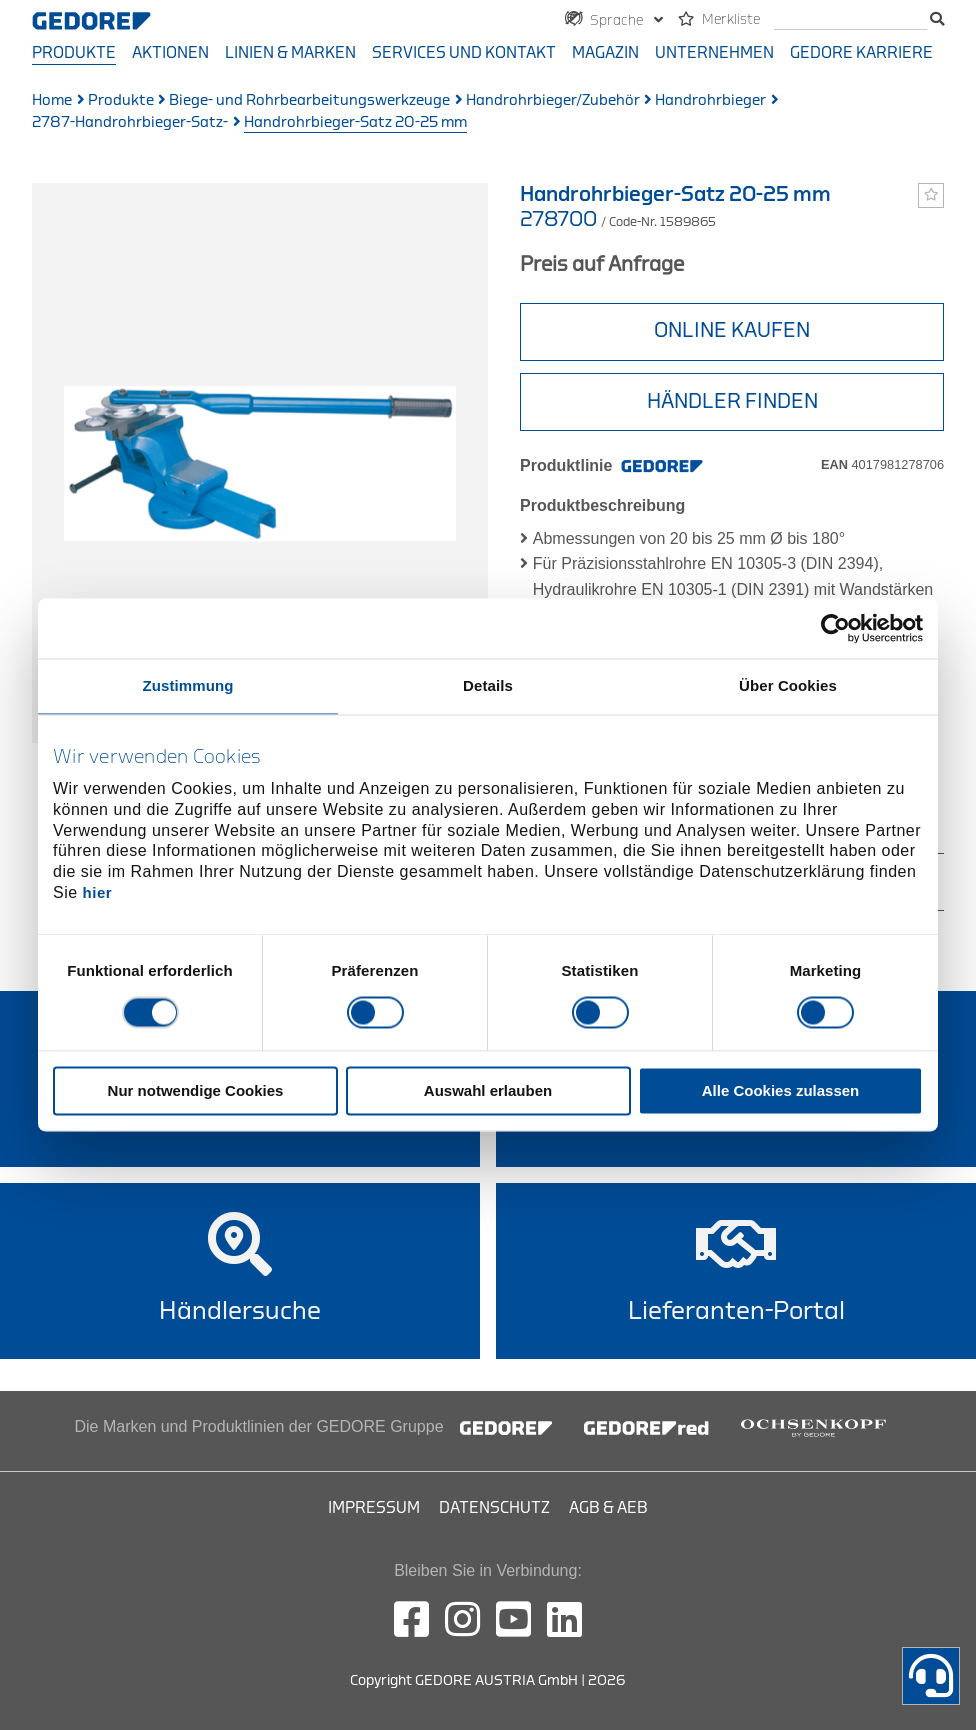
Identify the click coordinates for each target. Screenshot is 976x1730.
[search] (850, 20)
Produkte (74, 53)
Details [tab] (488, 685)
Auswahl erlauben (488, 1091)
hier (98, 892)
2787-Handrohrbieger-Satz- (130, 122)
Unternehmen (714, 53)
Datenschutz (494, 1508)
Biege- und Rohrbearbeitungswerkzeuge (309, 100)
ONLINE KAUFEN (732, 330)
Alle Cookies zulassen (781, 1091)
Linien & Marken (290, 53)
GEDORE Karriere (861, 53)
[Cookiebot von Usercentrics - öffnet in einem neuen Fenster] (835, 628)
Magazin (605, 53)
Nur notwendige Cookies (196, 1091)
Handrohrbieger (710, 100)
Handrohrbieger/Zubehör (553, 100)
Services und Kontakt (464, 53)
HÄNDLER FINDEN (732, 401)
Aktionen (170, 53)
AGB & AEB (608, 1508)
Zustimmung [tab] (188, 685)
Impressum (374, 1508)
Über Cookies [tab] (788, 685)
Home (52, 100)
